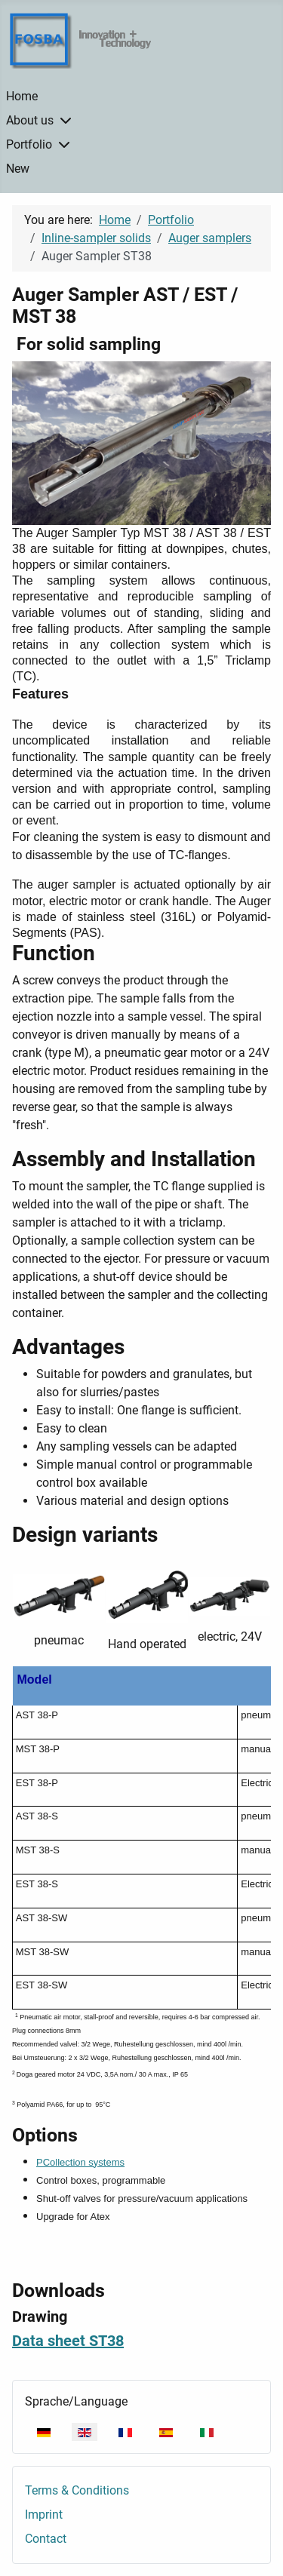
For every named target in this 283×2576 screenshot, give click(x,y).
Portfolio (29, 144)
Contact (45, 2538)
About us (30, 120)
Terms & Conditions (77, 2490)
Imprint (44, 2514)
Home (22, 96)
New (17, 168)
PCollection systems (80, 2162)
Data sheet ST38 (68, 2341)
